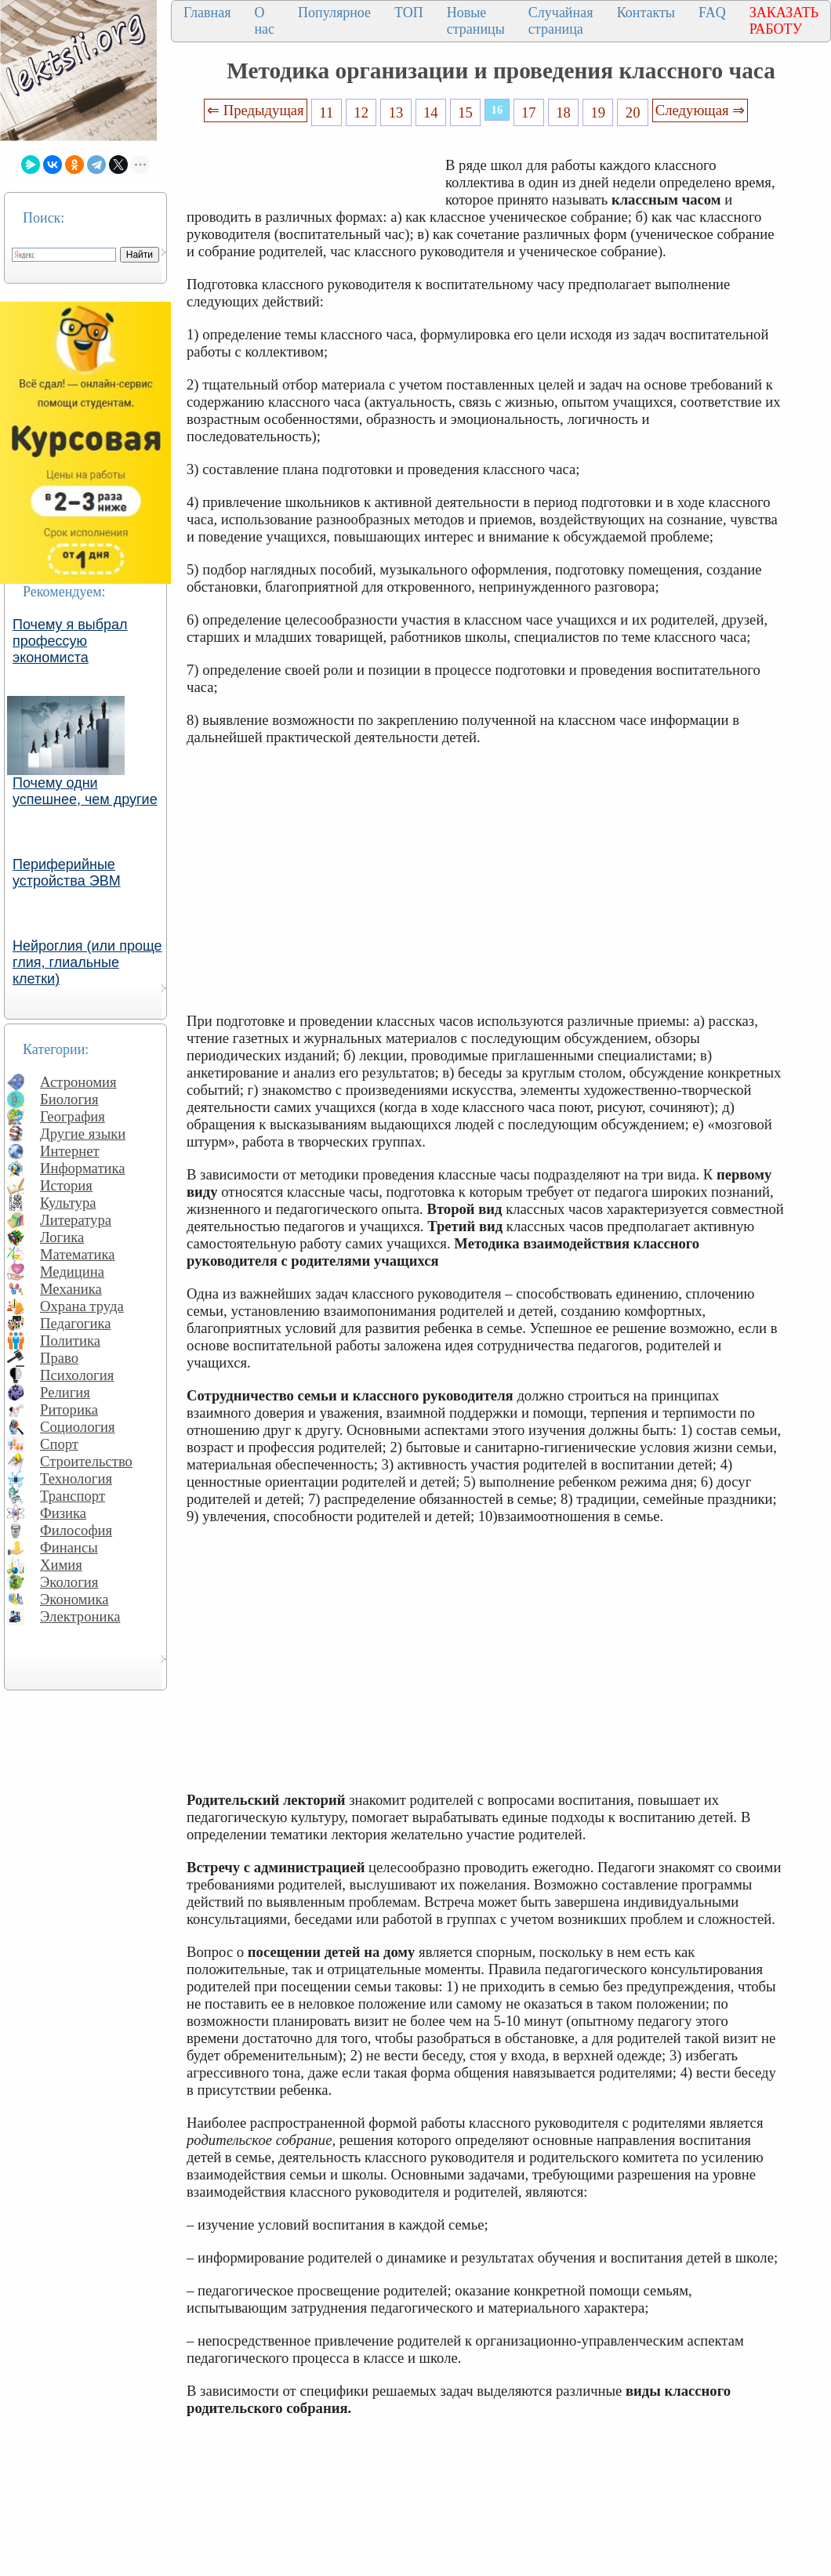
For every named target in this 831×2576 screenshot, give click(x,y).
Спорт (59, 1444)
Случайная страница (560, 21)
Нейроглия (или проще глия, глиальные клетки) (87, 962)
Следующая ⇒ (700, 110)
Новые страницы (476, 21)
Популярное (334, 12)
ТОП (408, 12)
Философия (76, 1530)
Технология (76, 1478)
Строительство (86, 1461)
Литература (75, 1220)
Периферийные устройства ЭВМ (67, 873)
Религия (65, 1392)
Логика (62, 1237)
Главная (206, 12)
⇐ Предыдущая (255, 110)
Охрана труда (82, 1306)
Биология (69, 1099)
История (66, 1185)
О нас (264, 21)
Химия (61, 1564)
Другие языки (82, 1133)
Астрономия (78, 1082)
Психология (77, 1375)
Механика (71, 1289)
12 (361, 112)
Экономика (74, 1599)
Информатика (82, 1168)
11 (326, 112)
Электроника (80, 1616)
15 (465, 112)
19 (598, 112)
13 (396, 112)
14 (430, 112)
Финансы (69, 1547)
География (72, 1116)
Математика (77, 1254)
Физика (63, 1513)
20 (633, 112)
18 (563, 112)
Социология (77, 1426)
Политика (70, 1340)
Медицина (72, 1271)
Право (59, 1358)
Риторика (69, 1409)
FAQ (712, 12)
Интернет (70, 1151)
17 (528, 112)
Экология (69, 1582)
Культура (68, 1202)
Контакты (646, 12)
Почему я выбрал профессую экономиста (70, 641)
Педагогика (75, 1323)
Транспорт (72, 1495)
